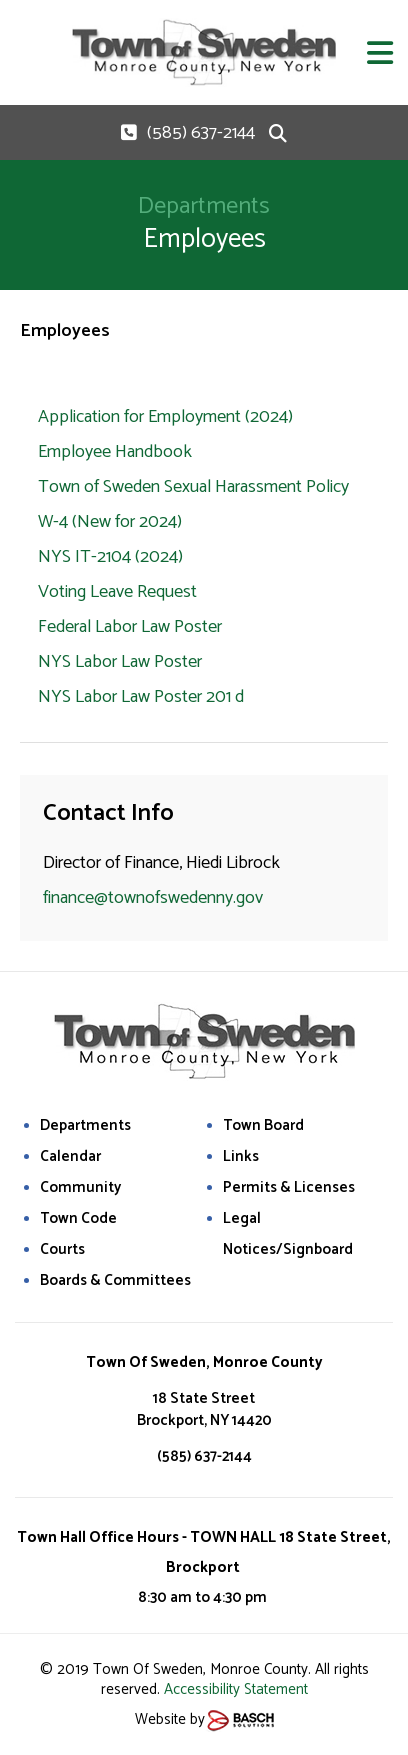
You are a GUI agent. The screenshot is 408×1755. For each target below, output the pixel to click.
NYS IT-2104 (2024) (110, 557)
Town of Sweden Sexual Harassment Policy (193, 487)
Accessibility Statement (236, 1689)
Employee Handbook (115, 452)
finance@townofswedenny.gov (153, 898)
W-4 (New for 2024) (110, 522)
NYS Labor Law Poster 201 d (143, 697)
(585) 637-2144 (201, 133)
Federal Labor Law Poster (130, 627)
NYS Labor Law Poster (122, 662)
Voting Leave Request (117, 592)
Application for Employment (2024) (165, 417)
